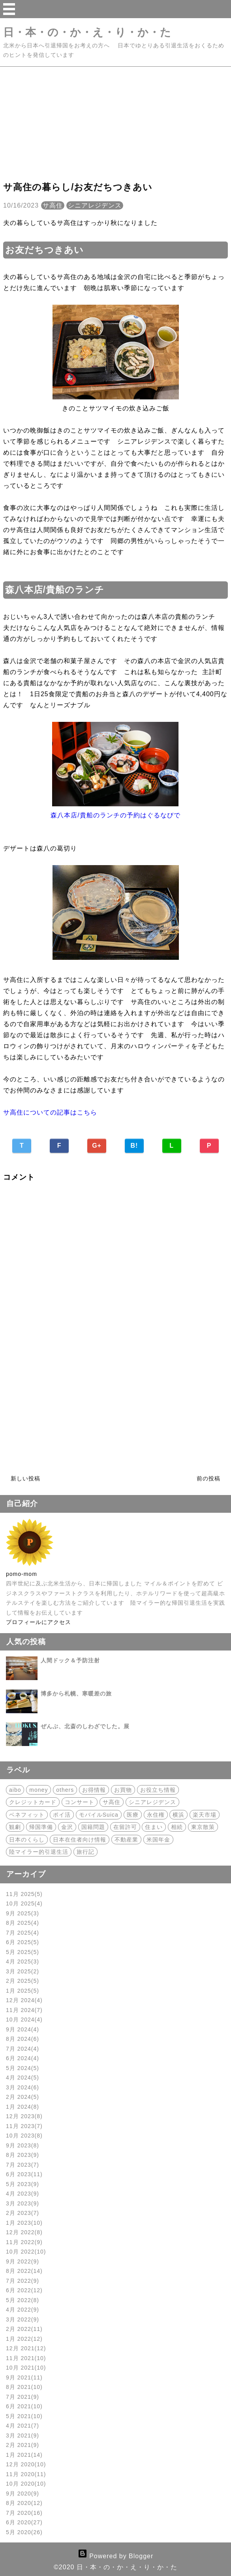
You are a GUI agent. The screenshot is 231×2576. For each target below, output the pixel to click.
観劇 (15, 1827)
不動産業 (126, 1839)
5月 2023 (22, 2184)
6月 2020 (24, 2522)
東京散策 (203, 1827)
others (65, 1790)
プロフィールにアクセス (38, 1622)
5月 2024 (22, 2068)
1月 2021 (24, 2455)
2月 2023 (22, 2213)
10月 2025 (24, 1903)
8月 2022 (24, 2271)
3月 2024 (22, 2087)
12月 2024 (24, 2000)
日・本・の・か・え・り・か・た (87, 32)
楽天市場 (204, 1815)
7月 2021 (22, 2397)
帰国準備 (41, 1827)
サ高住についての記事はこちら (50, 1112)
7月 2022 (22, 2281)
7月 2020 (24, 2513)
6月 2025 (22, 1942)
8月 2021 (24, 2387)
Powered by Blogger (116, 2556)
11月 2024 (24, 2010)
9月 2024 (22, 2029)
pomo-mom (21, 1574)
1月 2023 (24, 2223)
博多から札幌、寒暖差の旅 (76, 1693)
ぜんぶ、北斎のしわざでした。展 (85, 1726)
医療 (133, 1815)
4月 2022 (22, 2309)
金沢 (67, 1827)
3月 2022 (22, 2319)
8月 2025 (22, 1923)
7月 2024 (22, 2049)
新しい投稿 (25, 1478)
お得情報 (94, 1790)
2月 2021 (22, 2445)
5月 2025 (22, 1952)
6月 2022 (24, 2290)
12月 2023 (24, 2116)
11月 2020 (26, 2474)
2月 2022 (24, 2329)
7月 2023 (22, 2165)
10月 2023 (24, 2135)
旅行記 (85, 1852)
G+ (96, 1145)
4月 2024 (22, 2077)
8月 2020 (24, 2503)
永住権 (156, 1815)
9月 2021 (24, 2377)
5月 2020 (24, 2532)
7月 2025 (22, 1933)
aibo (15, 1790)
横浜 (178, 1815)
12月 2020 (26, 2464)
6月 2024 (22, 2058)
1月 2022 (24, 2339)
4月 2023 (22, 2193)
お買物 (123, 1790)
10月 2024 (24, 2019)
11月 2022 (24, 2242)
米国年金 (158, 1839)
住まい (154, 1827)
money (38, 1790)
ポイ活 (62, 1815)
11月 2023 (24, 2126)
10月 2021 (26, 2367)
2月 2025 (22, 1981)
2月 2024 (22, 2097)
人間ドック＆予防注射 (70, 1660)
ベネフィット (27, 1815)
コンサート (79, 1802)
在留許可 (125, 1827)
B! (134, 1145)
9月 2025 (22, 1913)
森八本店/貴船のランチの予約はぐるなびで (115, 815)
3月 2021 (22, 2435)
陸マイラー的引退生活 (38, 1852)
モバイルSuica (98, 1815)
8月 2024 (22, 2039)
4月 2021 (22, 2425)
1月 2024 (22, 2107)
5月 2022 (22, 2300)
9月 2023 (22, 2145)
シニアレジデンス (95, 205)
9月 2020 (22, 2493)
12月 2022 (24, 2232)
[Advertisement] (115, 122)
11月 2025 (24, 1894)
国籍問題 (93, 1827)
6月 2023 (24, 2174)
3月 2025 (22, 1971)
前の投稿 (208, 1478)
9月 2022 (22, 2261)
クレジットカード (32, 1802)
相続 (177, 1827)
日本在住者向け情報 (79, 1839)
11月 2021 (26, 2358)
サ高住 (53, 205)
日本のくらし (27, 1839)
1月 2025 (22, 1991)
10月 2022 (26, 2251)
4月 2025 (22, 1961)
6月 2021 (24, 2406)
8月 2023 (22, 2155)
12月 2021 (26, 2348)
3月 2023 (22, 2203)
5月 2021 (24, 2416)
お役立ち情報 (158, 1790)
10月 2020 (26, 2483)
